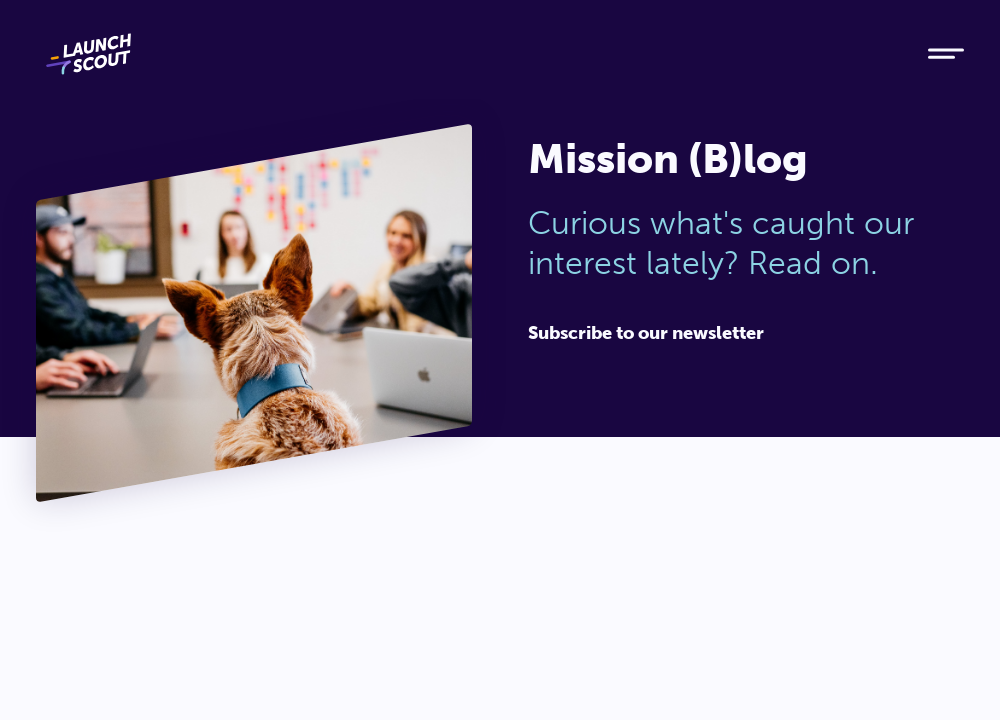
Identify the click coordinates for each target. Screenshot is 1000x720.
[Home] (464, 54)
